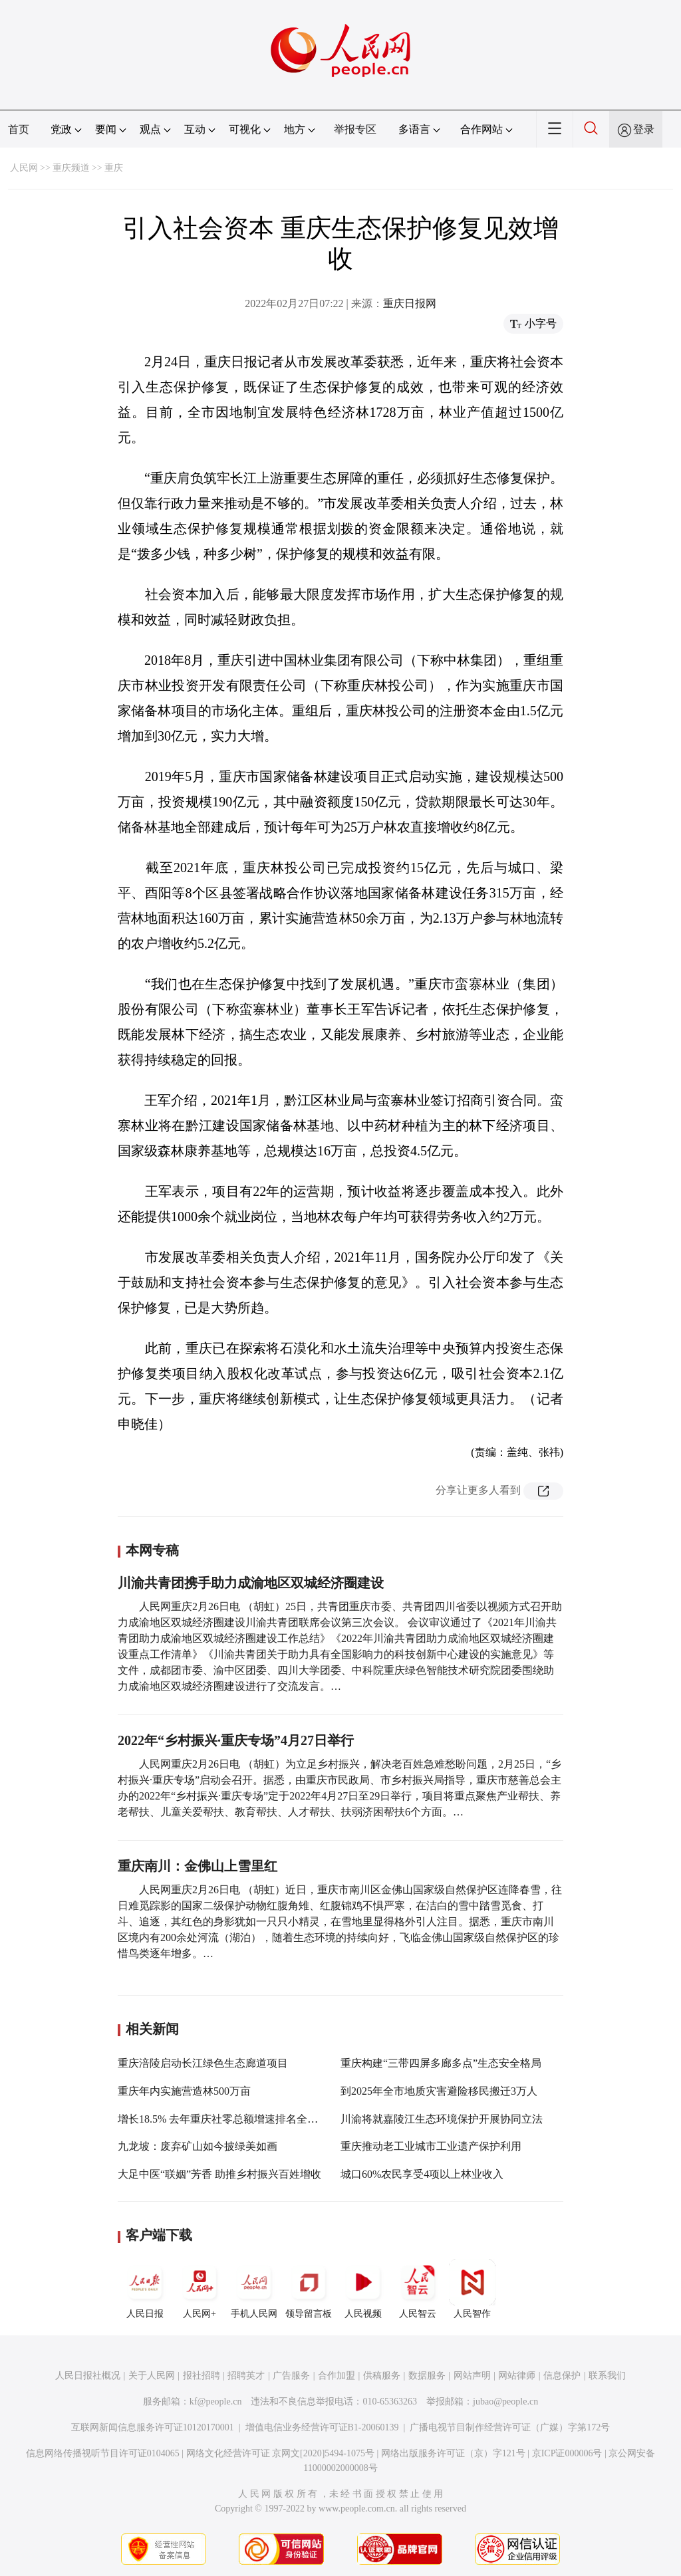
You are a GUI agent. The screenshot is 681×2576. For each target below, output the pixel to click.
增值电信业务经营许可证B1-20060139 (322, 2427)
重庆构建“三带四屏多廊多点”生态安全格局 (440, 2063)
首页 (18, 129)
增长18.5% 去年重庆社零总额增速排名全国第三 (228, 2119)
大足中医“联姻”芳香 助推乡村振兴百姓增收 (219, 2174)
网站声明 (472, 2376)
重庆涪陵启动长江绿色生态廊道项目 (203, 2063)
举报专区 (355, 129)
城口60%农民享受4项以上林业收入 (421, 2174)
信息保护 (562, 2376)
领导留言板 (308, 2289)
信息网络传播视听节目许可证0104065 (103, 2453)
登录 (643, 129)
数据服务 (427, 2376)
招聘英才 (246, 2376)
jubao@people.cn (505, 2401)
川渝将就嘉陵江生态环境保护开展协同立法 (441, 2119)
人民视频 (363, 2289)
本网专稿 (152, 1550)
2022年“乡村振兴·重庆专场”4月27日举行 (236, 1740)
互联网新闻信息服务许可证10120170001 (152, 2427)
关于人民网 (151, 2376)
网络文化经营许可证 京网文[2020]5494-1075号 (280, 2453)
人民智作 (472, 2289)
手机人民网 (254, 2289)
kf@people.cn (216, 2401)
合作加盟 (336, 2376)
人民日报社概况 (87, 2376)
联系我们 (607, 2376)
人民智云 (417, 2289)
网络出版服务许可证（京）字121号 (453, 2453)
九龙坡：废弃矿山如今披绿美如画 (197, 2146)
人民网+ (199, 2289)
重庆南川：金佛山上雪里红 (197, 1866)
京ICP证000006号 (567, 2453)
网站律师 (516, 2376)
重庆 (113, 168)
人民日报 (145, 2289)
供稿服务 (381, 2376)
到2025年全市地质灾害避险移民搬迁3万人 (438, 2091)
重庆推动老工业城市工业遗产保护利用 (430, 2146)
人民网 (24, 168)
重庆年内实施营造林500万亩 (184, 2091)
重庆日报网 (409, 303)
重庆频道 (71, 168)
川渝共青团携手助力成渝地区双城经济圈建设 (251, 1583)
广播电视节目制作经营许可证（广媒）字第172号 (510, 2427)
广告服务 (291, 2376)
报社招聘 (201, 2376)
